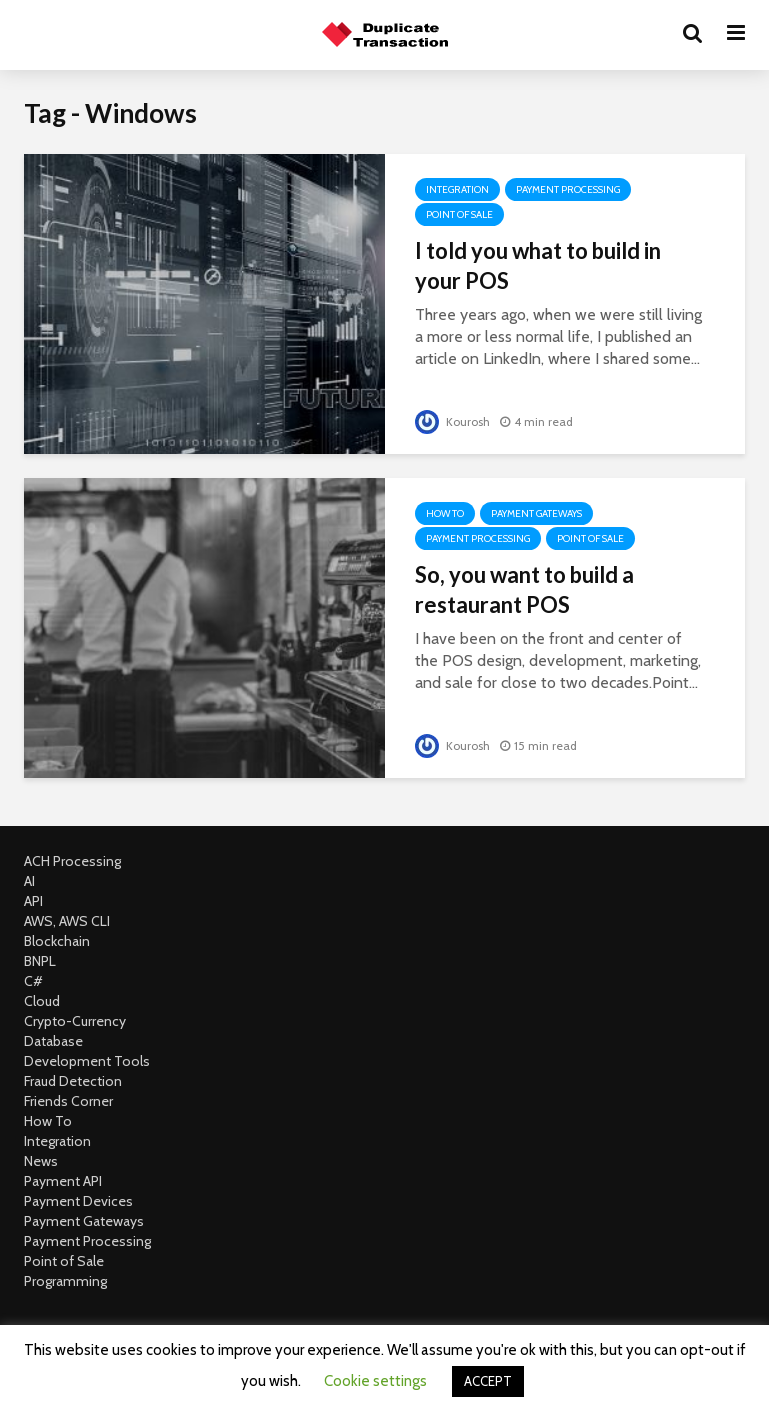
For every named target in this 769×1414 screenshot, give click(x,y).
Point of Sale (459, 214)
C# (33, 981)
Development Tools (87, 1061)
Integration (457, 189)
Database (53, 1041)
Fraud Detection (73, 1081)
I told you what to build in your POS (538, 265)
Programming (65, 1281)
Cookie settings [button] (375, 1381)
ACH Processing (72, 861)
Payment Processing (568, 189)
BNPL (40, 961)
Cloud (42, 1001)
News (41, 1161)
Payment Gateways (536, 513)
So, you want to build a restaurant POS (524, 589)
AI (29, 881)
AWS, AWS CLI (67, 921)
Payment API (63, 1181)
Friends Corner (68, 1101)
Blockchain (57, 941)
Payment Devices (78, 1201)
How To (445, 513)
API (33, 901)
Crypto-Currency (75, 1021)
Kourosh (452, 421)
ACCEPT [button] (488, 1381)
